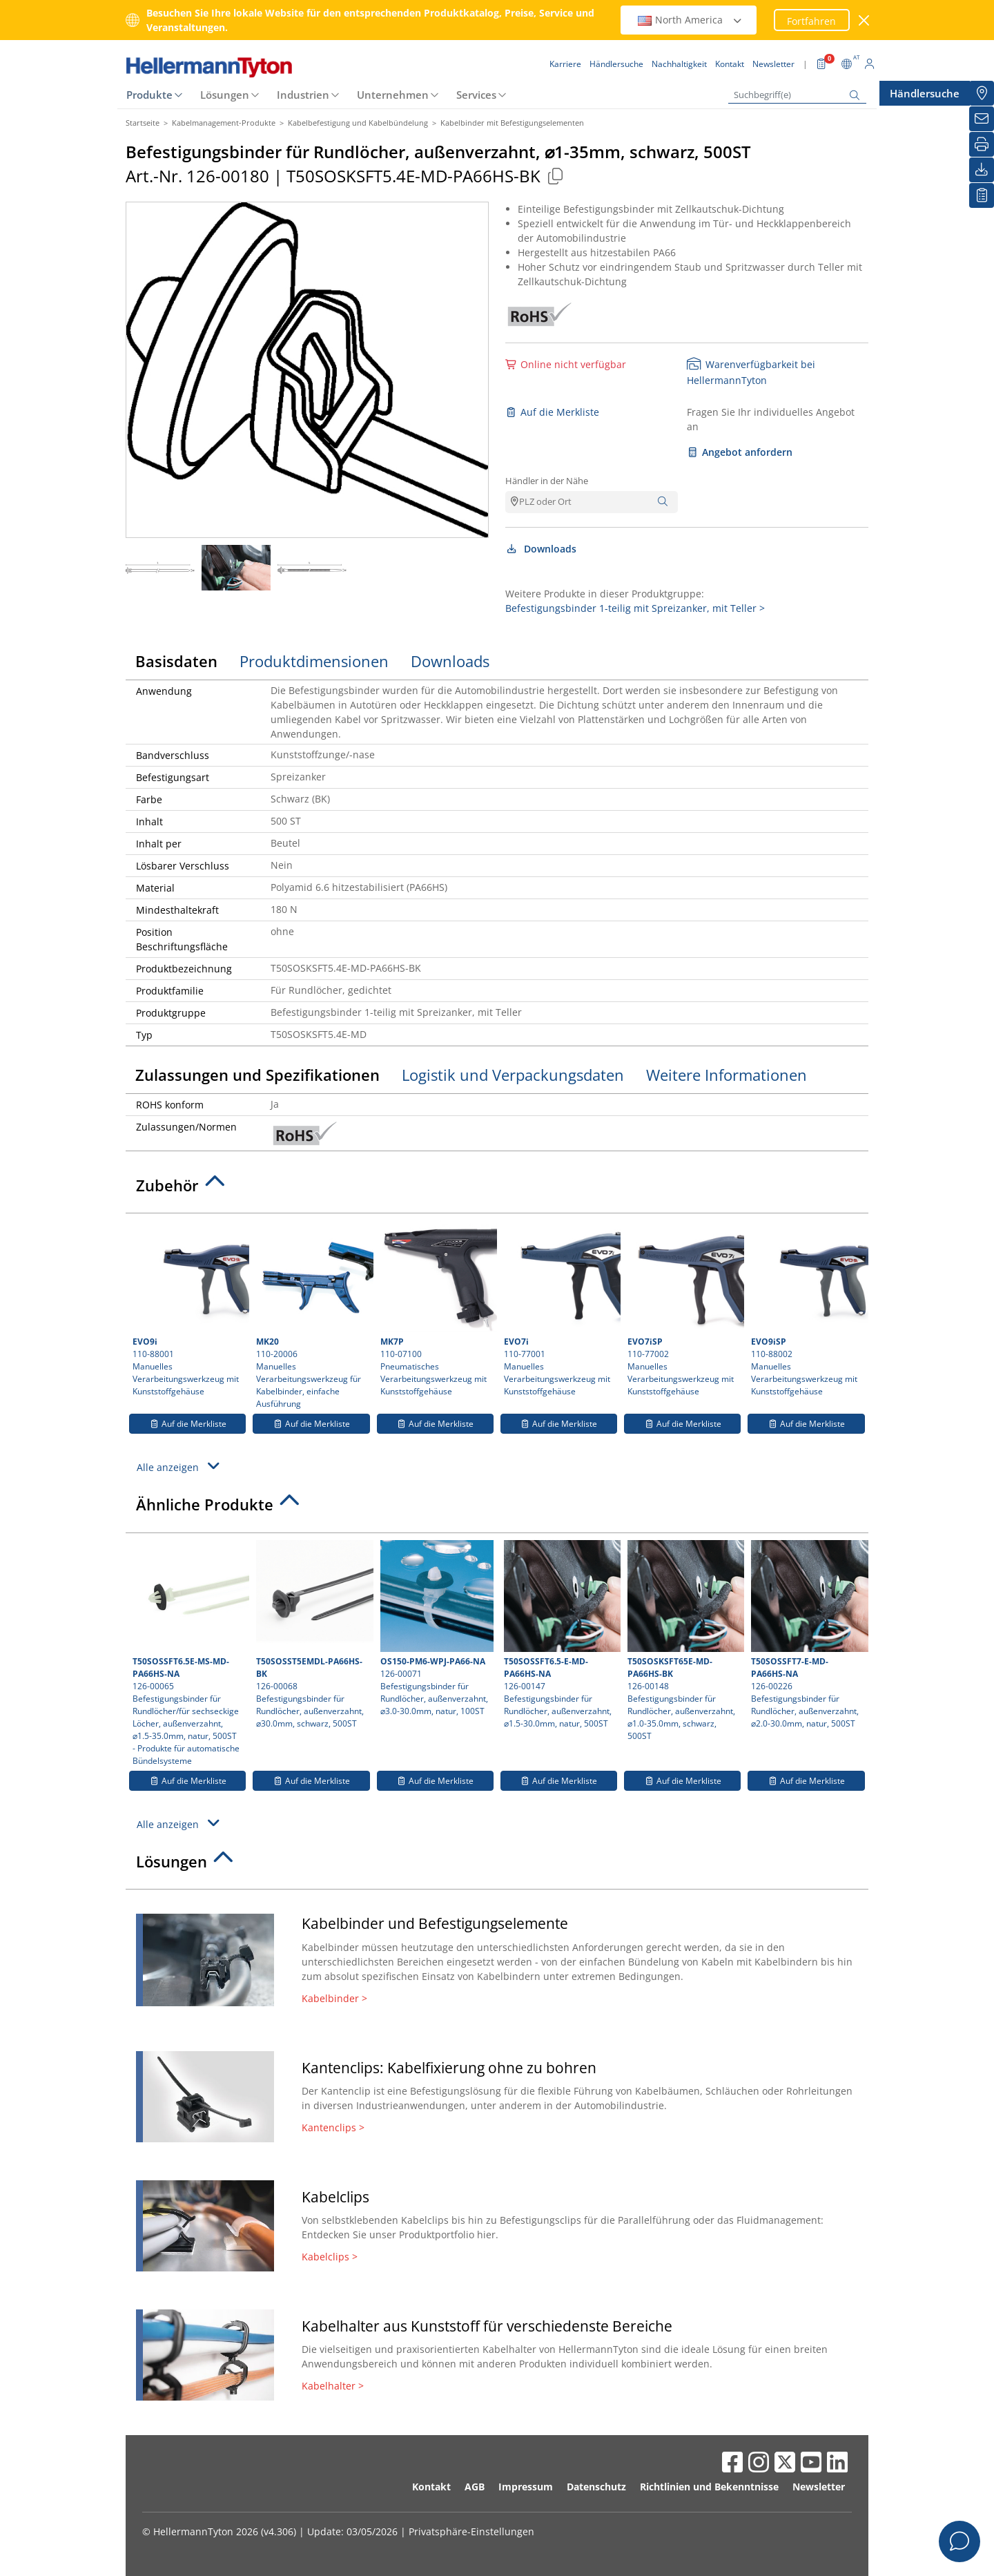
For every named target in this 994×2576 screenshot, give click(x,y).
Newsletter (818, 2486)
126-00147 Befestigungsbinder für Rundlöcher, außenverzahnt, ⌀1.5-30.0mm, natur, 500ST (560, 1634)
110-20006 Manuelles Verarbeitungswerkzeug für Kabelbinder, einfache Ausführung (312, 1315)
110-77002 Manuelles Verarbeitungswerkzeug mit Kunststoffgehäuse (684, 1308)
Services (476, 95)
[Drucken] (981, 144)
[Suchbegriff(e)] (797, 95)
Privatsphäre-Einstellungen (471, 2531)
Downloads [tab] (450, 661)
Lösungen (224, 95)
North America (690, 19)
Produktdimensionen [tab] (314, 661)
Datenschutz (596, 2486)
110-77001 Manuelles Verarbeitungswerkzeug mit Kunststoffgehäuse (560, 1308)
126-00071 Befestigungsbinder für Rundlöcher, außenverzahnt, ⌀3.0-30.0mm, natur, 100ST (437, 1628)
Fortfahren (811, 21)
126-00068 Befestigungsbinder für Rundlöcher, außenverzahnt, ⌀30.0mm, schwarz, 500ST (312, 1634)
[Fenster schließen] (865, 20)
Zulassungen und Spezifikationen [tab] (257, 1074)
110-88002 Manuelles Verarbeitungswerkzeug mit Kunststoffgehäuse (807, 1308)
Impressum (525, 2486)
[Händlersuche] (981, 93)
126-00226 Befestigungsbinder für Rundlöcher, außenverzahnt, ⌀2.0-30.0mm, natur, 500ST (807, 1634)
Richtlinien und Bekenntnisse (709, 2486)
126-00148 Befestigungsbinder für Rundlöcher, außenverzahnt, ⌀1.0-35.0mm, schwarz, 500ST (684, 1641)
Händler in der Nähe (546, 480)
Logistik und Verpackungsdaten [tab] (513, 1074)
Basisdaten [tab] (176, 661)
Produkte (149, 95)
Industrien (303, 95)
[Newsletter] (981, 118)
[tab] (497, 1189)
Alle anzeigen (180, 1466)
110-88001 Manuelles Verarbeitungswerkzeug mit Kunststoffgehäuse (189, 1308)
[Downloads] (981, 169)
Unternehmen (393, 95)
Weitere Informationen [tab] (726, 1074)
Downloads (540, 548)
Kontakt (431, 2486)
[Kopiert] (555, 176)
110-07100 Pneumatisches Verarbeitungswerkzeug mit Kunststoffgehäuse (437, 1308)
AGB (475, 2486)
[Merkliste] (981, 195)
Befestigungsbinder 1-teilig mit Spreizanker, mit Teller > (635, 608)
